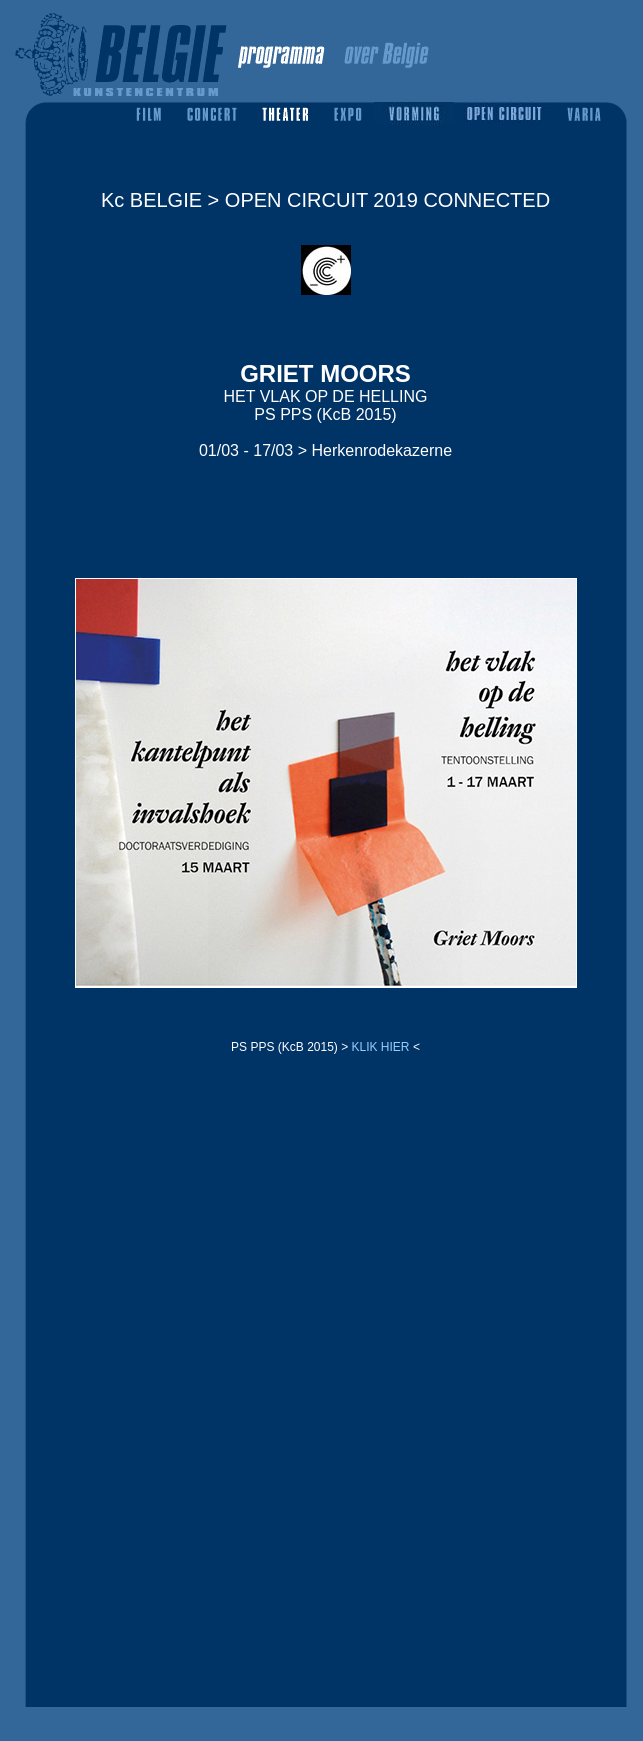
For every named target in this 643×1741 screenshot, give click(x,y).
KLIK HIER (381, 1047)
